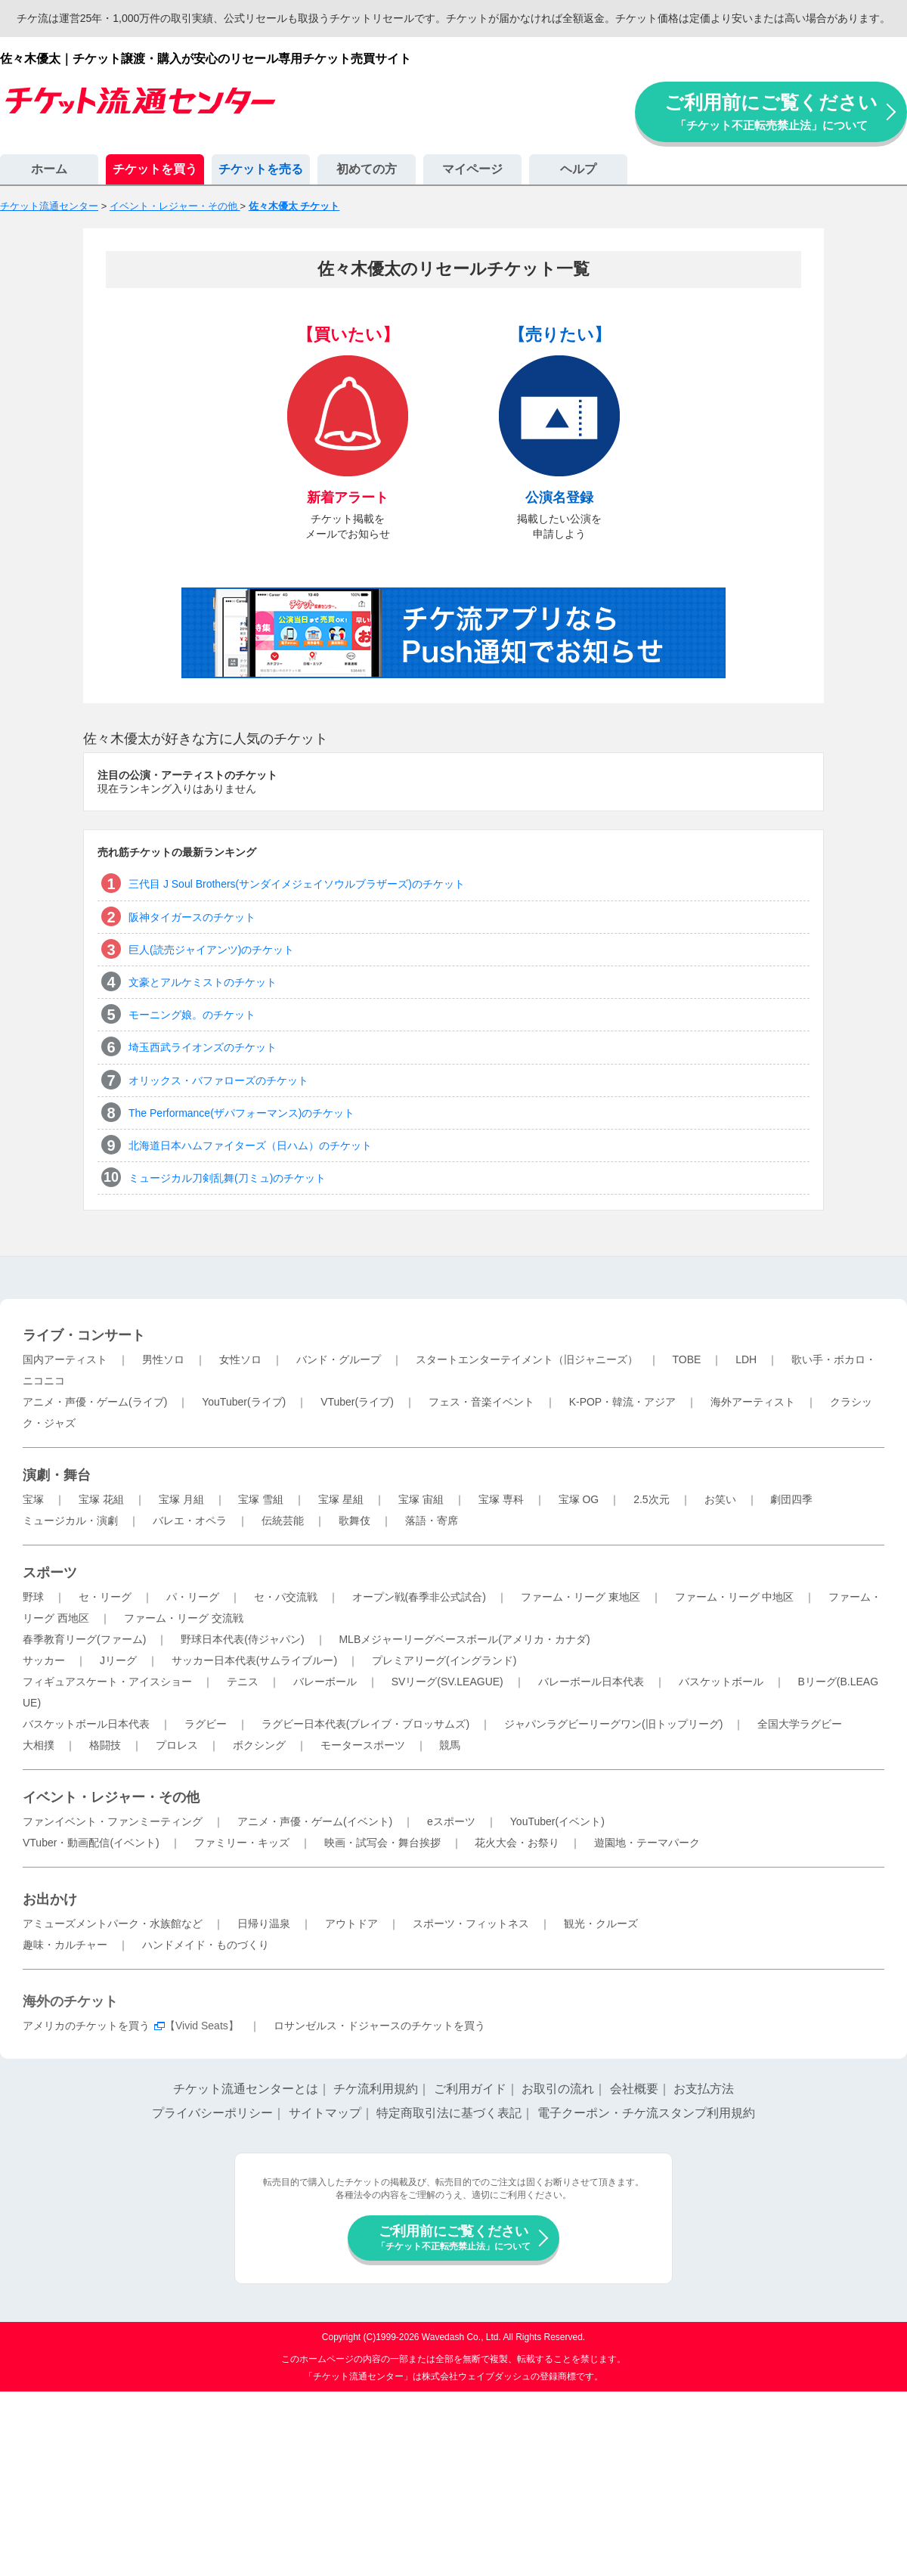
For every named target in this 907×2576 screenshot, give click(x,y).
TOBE (686, 1359)
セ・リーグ (105, 1597)
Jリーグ (118, 1660)
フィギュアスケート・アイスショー (107, 1681)
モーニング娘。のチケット (191, 1015)
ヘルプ (578, 169)
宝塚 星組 (341, 1499)
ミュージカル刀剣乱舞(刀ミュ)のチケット (227, 1178)
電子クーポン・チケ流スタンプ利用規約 (646, 2112)
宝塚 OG (579, 1499)
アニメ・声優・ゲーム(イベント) (314, 1821)
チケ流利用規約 (375, 2088)
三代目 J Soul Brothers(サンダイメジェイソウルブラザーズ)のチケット (296, 884)
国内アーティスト (65, 1359)
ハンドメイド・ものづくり (205, 1945)
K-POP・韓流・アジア (622, 1402)
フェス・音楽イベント (481, 1402)
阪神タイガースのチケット (191, 917)
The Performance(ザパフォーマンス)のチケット (241, 1113)
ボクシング (259, 1745)
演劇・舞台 (57, 1475)
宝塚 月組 (181, 1499)
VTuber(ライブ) (357, 1402)
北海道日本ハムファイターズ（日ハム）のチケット (250, 1145)
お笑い (720, 1499)
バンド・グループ (338, 1359)
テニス (242, 1681)
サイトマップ (325, 2112)
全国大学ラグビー (799, 1724)
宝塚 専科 (501, 1499)
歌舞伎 (354, 1520)
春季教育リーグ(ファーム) (84, 1639)
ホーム (49, 169)
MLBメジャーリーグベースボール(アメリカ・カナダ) (464, 1639)
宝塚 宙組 (421, 1499)
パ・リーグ (192, 1597)
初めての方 (366, 169)
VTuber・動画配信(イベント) (91, 1843)
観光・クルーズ (601, 1923)
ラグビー (205, 1724)
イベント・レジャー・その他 (111, 1797)
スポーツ (50, 1572)
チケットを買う (155, 169)
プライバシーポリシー (212, 2112)
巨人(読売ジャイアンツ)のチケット (211, 950)
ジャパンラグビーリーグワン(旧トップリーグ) (613, 1724)
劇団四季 (791, 1499)
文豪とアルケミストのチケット (202, 982)
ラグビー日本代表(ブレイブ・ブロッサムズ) (365, 1724)
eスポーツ (451, 1821)
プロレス (177, 1745)
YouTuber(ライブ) (244, 1402)
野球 (33, 1597)
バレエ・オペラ (190, 1520)
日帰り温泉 (263, 1923)
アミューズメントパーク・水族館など (113, 1923)
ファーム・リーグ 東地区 (580, 1597)
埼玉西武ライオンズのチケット (202, 1047)
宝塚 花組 (101, 1499)
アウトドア (351, 1923)
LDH (746, 1359)
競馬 (449, 1745)
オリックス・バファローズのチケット (218, 1080)
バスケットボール (721, 1681)
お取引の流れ (558, 2088)
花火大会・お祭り (517, 1843)
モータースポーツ (362, 1745)
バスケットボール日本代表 (86, 1724)
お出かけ (50, 1899)
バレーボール (325, 1681)
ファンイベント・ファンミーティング (113, 1821)
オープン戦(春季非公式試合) (419, 1597)
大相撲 (38, 1745)
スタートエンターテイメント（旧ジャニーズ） (527, 1359)
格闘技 (105, 1745)
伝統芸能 (283, 1520)
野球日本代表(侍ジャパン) (242, 1639)
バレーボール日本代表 (591, 1681)
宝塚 (33, 1499)
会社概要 (634, 2088)
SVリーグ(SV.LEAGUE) (447, 1681)
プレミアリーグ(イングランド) (444, 1660)
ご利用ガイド (470, 2088)
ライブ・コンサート (84, 1335)
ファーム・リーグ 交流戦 (183, 1618)
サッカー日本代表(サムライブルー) (254, 1660)
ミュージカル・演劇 (70, 1520)
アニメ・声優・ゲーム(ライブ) (95, 1402)
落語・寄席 (431, 1520)
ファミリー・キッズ (241, 1843)
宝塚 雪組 (260, 1499)
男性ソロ (163, 1359)
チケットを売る (260, 169)
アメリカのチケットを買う (86, 2026)
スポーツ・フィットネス (471, 1923)
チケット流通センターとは (245, 2088)
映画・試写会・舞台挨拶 (382, 1843)
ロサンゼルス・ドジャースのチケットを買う (379, 2026)
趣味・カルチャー (65, 1945)
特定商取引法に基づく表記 (449, 2112)
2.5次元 (651, 1499)
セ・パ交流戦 (285, 1597)
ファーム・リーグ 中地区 (734, 1597)
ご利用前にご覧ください (771, 111)
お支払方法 (703, 2088)
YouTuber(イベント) (557, 1821)
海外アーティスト (752, 1402)
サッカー (44, 1660)
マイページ (472, 169)
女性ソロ (240, 1359)
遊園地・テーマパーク (647, 1843)
